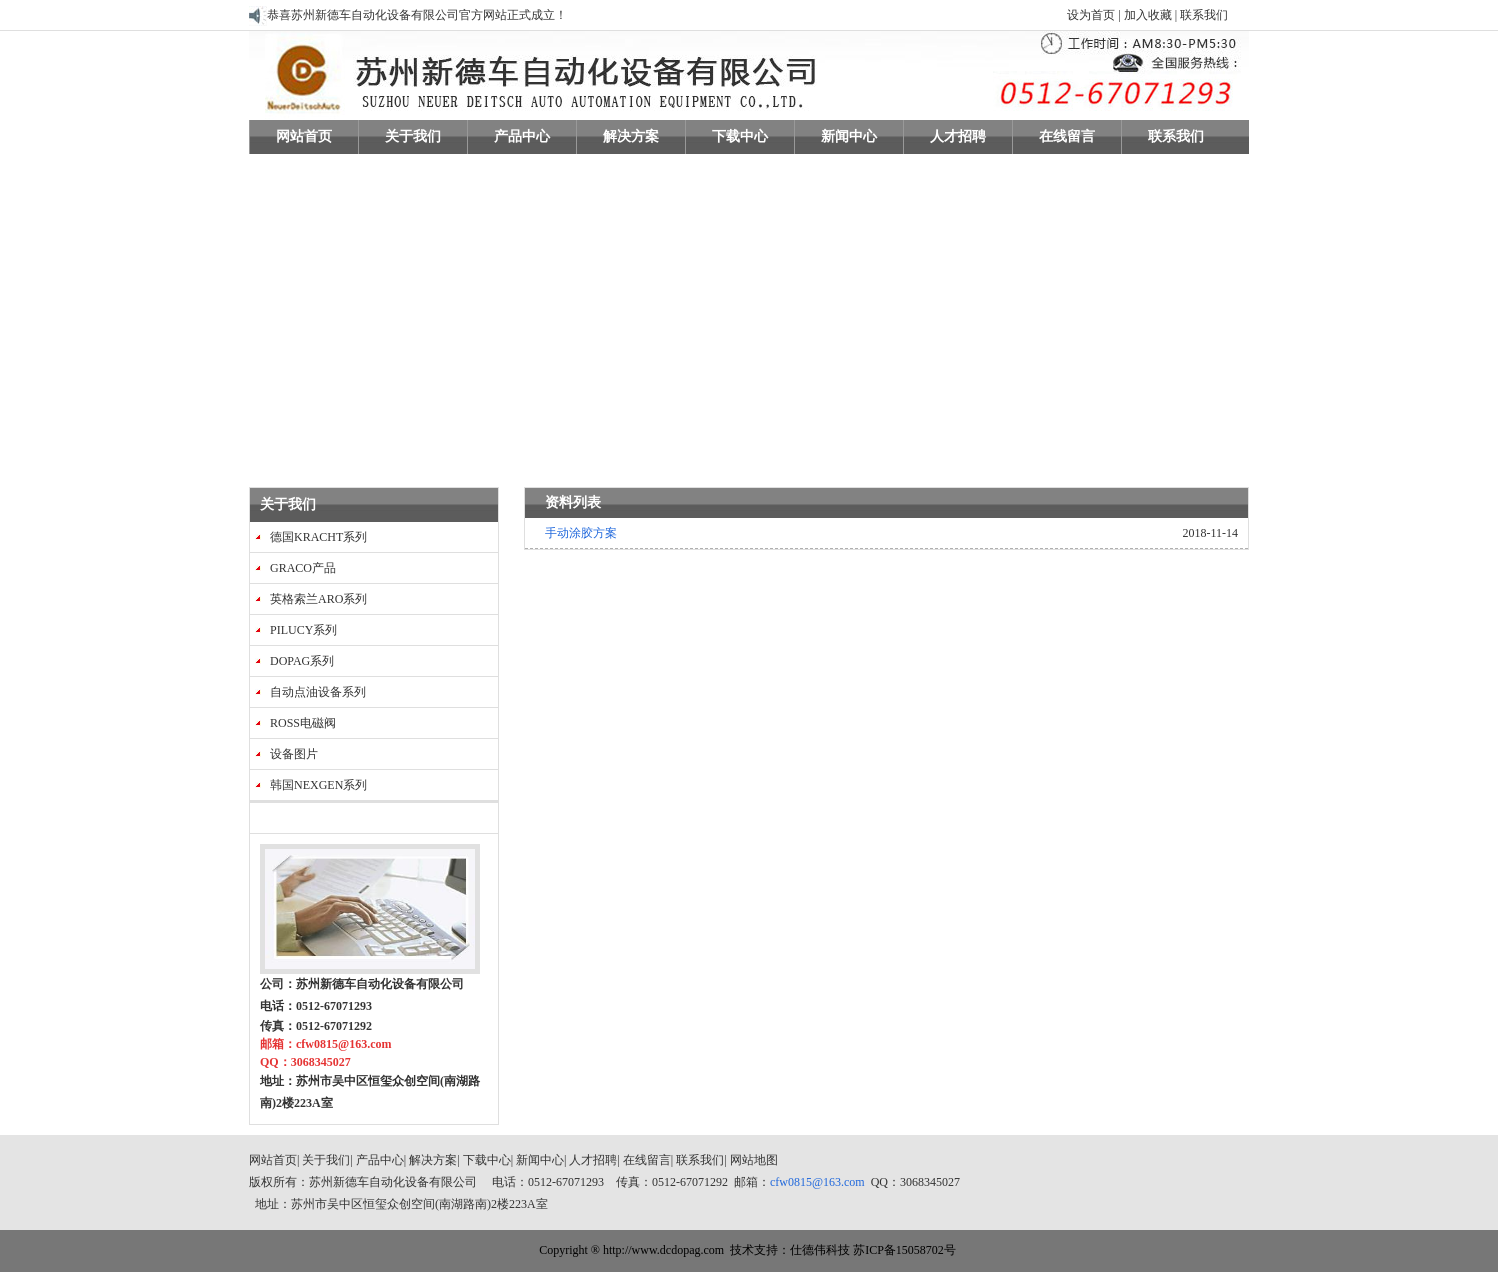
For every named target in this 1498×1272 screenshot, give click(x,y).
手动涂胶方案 (581, 533)
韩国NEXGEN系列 (318, 785)
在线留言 (647, 1160)
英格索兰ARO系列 (318, 599)
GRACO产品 (303, 568)
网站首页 (273, 1160)
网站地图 (754, 1160)
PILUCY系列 (303, 630)
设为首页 (1091, 15)
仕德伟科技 (820, 1250)
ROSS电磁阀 (303, 723)
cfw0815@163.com (817, 1182)
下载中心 (487, 1160)
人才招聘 (593, 1160)
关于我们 (288, 504)
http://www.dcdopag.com (663, 1250)
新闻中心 (540, 1160)
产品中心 (380, 1160)
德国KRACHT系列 (318, 537)
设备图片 (294, 754)
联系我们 (1202, 15)
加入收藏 (1148, 15)
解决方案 (433, 1160)
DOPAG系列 (302, 661)
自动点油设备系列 (318, 692)
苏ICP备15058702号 (904, 1250)
